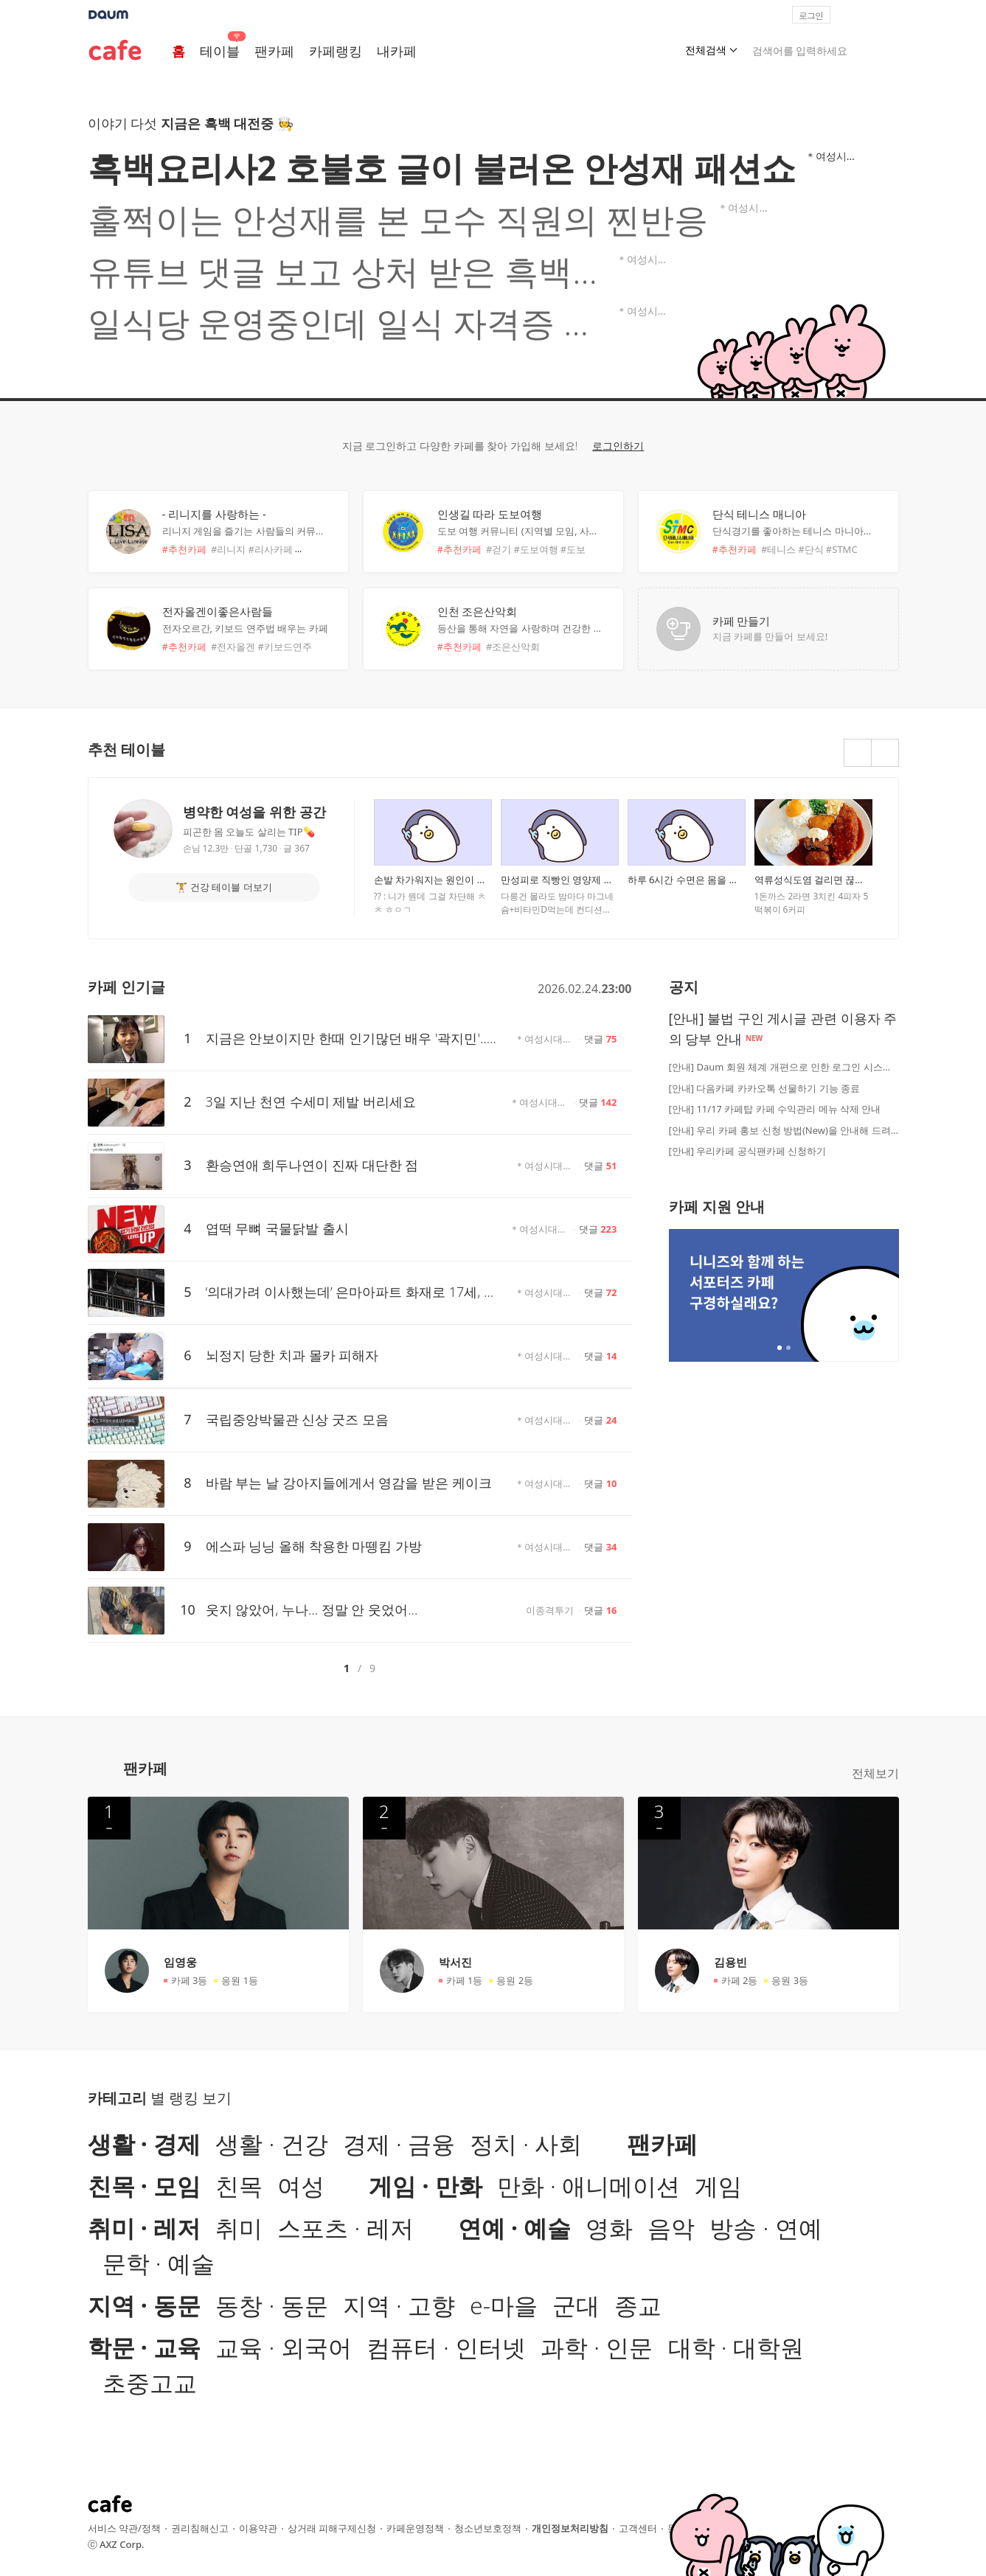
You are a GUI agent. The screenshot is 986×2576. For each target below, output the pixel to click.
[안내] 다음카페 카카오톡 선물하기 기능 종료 (764, 1088)
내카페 (397, 51)
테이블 (220, 51)
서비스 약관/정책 (124, 2528)
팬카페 (274, 51)
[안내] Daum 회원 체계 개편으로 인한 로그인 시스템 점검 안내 (784, 1066)
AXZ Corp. (122, 2544)
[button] (892, 15)
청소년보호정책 (487, 2528)
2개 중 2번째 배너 (788, 1348)
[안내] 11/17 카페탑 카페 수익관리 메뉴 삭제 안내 (775, 1108)
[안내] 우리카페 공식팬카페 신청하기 (748, 1151)
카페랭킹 (335, 51)
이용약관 (258, 2528)
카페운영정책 (415, 2528)
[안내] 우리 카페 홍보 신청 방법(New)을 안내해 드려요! (784, 1130)
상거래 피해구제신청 (332, 2528)
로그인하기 (618, 446)
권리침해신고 (200, 2528)
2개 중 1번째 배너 (779, 1348)
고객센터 (638, 2528)
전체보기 (875, 1773)
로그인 (811, 15)
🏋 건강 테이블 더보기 (223, 887)
